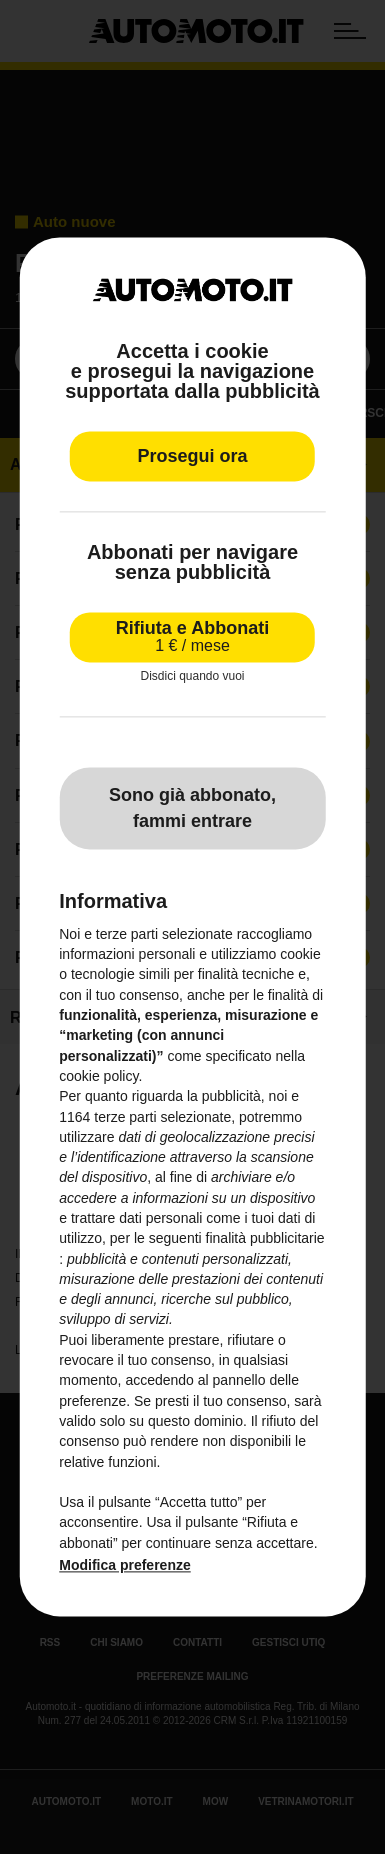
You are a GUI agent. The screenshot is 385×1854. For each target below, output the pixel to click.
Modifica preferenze (124, 1565)
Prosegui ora (192, 457)
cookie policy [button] (98, 1076)
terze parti (125, 1117)
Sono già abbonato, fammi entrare (192, 808)
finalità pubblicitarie (265, 1239)
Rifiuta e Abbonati (192, 637)
